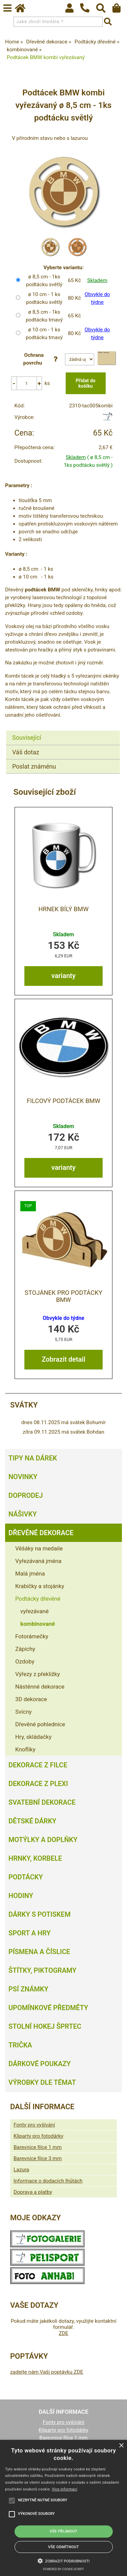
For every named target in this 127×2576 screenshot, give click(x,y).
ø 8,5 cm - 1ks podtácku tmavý (44, 316)
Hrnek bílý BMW (63, 909)
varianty (63, 976)
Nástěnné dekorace (39, 1686)
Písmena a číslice (39, 1952)
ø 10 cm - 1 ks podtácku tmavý (44, 334)
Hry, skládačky (33, 1736)
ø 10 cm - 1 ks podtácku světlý (44, 298)
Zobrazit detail (63, 1359)
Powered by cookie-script (63, 2569)
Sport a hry (29, 1933)
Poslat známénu (34, 766)
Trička (20, 2045)
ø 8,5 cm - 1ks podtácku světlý (44, 281)
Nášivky (22, 1514)
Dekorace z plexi (38, 1784)
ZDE (63, 2333)
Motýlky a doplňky (43, 1840)
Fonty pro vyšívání (34, 2125)
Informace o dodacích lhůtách (48, 2181)
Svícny (23, 1711)
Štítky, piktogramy (42, 1970)
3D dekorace (31, 1699)
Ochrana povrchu (41, 359)
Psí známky (28, 1989)
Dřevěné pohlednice (40, 1724)
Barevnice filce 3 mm (38, 2158)
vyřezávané (34, 1611)
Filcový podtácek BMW (63, 1101)
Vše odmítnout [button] (63, 2547)
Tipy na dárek (32, 1458)
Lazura (21, 2170)
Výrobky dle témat (42, 2082)
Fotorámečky (31, 1636)
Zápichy (25, 1648)
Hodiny (20, 1896)
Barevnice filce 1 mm (38, 2147)
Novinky (22, 1477)
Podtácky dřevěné (37, 1598)
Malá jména (30, 1573)
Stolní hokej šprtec (44, 2026)
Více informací (64, 2489)
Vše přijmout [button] (64, 2531)
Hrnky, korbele (35, 1858)
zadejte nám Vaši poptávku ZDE (46, 2372)
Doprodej (25, 1495)
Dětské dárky (32, 1821)
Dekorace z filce (37, 1765)
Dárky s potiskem (39, 1914)
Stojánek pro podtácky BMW (63, 1296)
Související (26, 737)
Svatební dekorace (42, 1802)
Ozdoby (24, 1661)
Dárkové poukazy (39, 2064)
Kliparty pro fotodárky (38, 2136)
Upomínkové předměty (48, 2008)
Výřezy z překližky (37, 1674)
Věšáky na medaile (39, 1548)
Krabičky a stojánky (39, 1586)
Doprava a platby (33, 2192)
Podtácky (25, 1877)
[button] (64, 2560)
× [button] (121, 2445)
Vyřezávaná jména (38, 1561)
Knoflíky (25, 1749)
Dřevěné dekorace (40, 1533)
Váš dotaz (25, 752)
